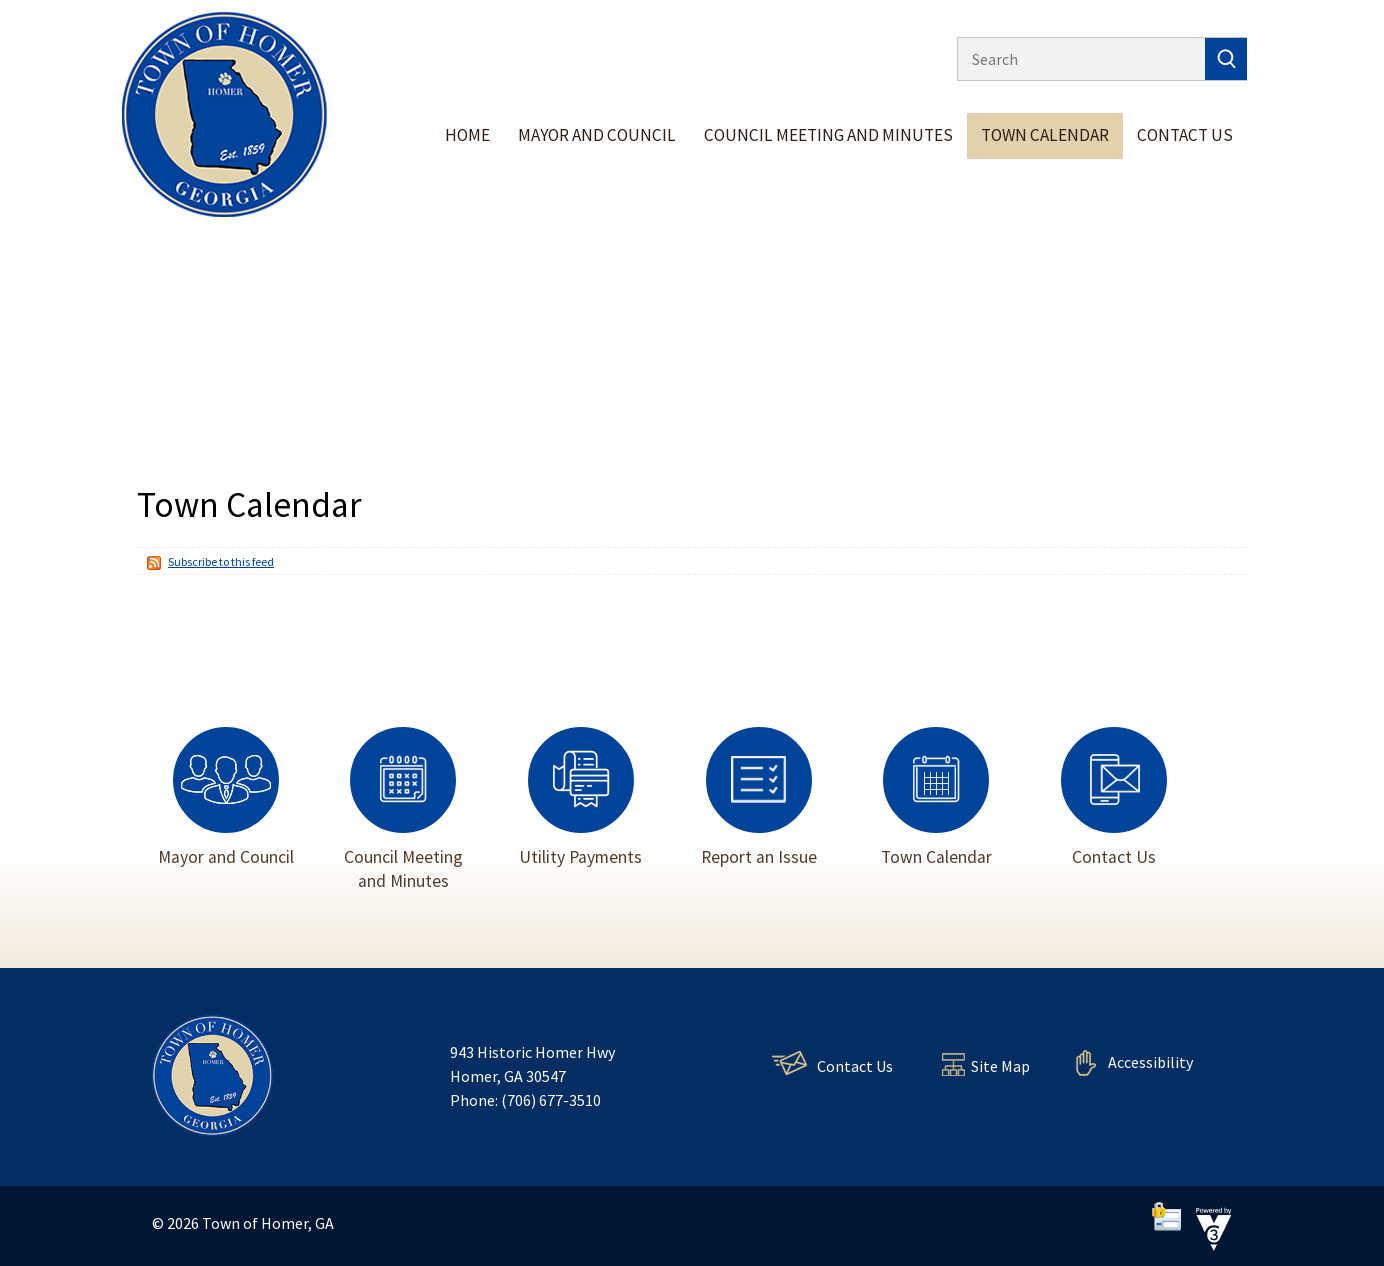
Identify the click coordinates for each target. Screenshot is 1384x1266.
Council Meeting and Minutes (828, 135)
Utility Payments (580, 796)
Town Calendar (1045, 135)
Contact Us (1185, 135)
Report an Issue (759, 796)
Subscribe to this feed (221, 561)
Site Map (1000, 1066)
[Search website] (1076, 59)
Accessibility (1150, 1062)
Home (467, 135)
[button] (1226, 59)
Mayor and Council (597, 135)
